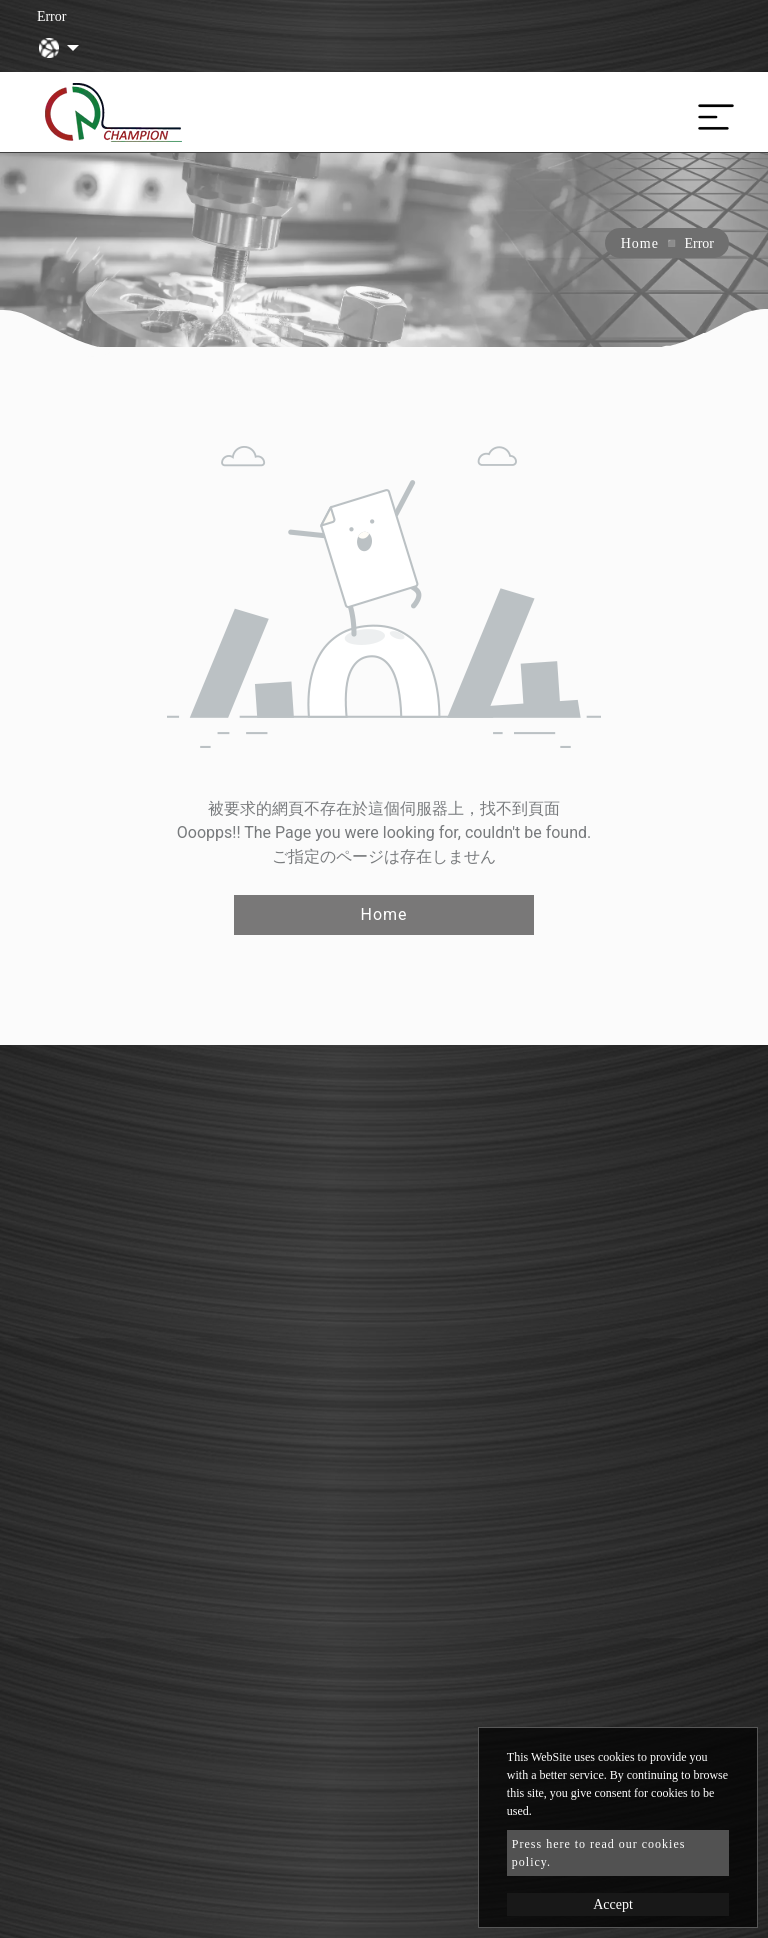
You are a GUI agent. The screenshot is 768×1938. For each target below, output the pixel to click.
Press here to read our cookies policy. (599, 1853)
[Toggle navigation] (711, 112)
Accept (613, 1904)
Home (640, 243)
